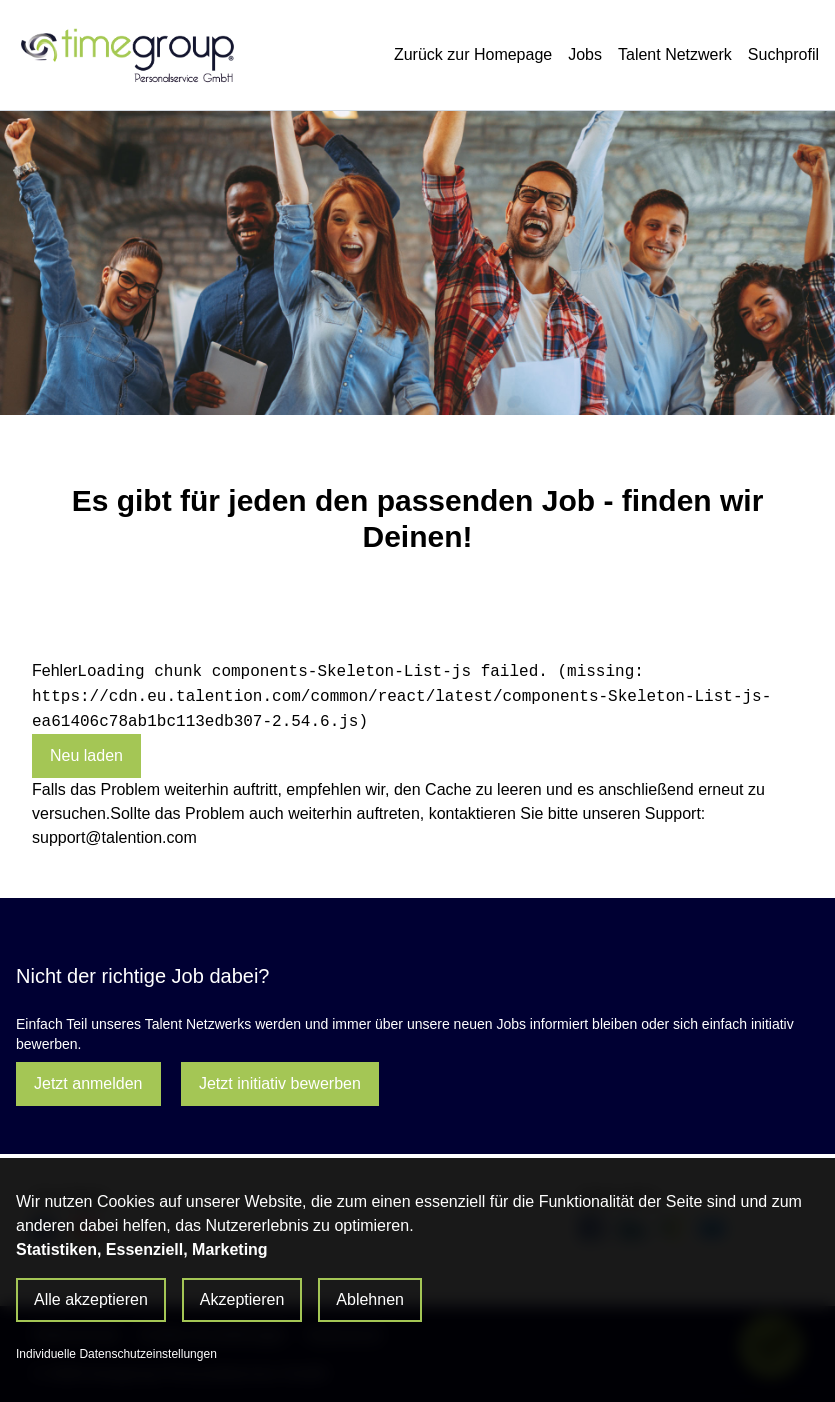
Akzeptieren (242, 1299)
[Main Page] (126, 55)
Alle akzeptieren (91, 1299)
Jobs (585, 54)
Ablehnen (370, 1299)
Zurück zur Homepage (473, 54)
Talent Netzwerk (675, 54)
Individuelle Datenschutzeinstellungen (116, 1354)
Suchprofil (783, 54)
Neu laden (86, 755)
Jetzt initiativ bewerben (280, 1083)
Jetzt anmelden (88, 1083)
